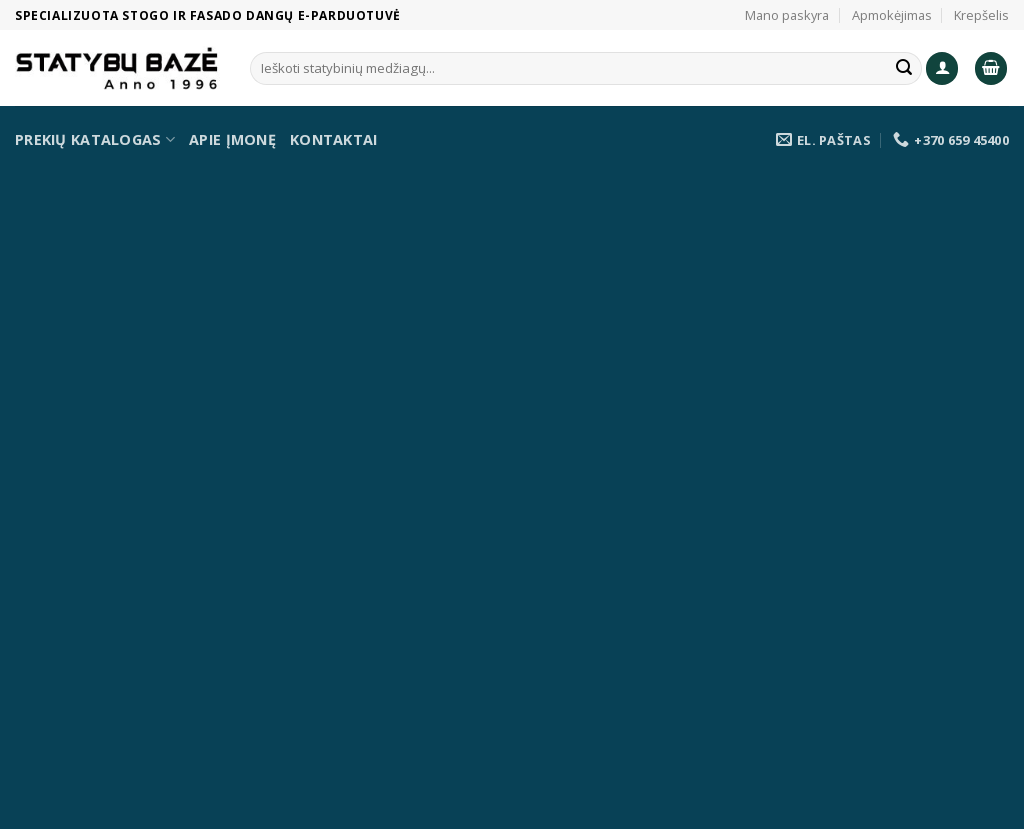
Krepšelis (981, 15)
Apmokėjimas (892, 15)
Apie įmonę (232, 139)
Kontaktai (334, 139)
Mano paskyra (787, 15)
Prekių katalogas (95, 139)
